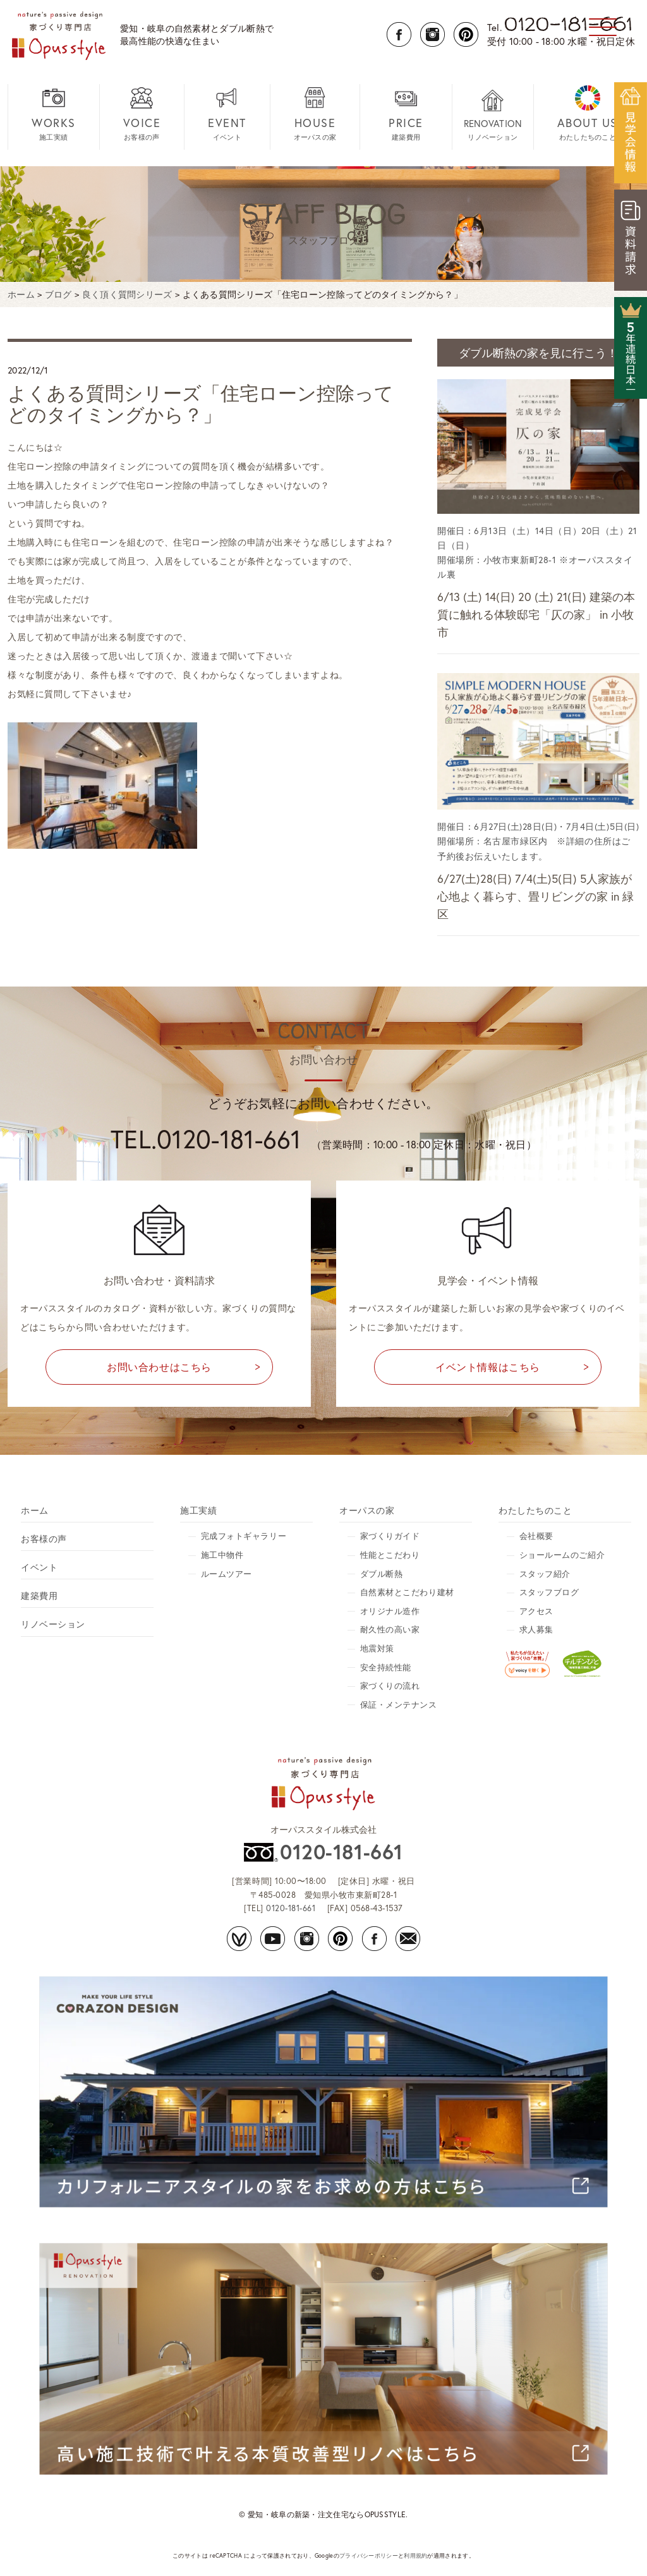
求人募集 (536, 1629)
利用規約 (415, 2555)
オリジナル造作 (390, 1611)
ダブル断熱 (381, 1574)
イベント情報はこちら (487, 1366)
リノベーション (493, 115)
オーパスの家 (315, 113)
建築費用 (406, 113)
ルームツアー (226, 1574)
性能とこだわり (390, 1555)
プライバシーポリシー (368, 2555)
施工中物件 (222, 1555)
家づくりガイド (390, 1536)
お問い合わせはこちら (159, 1366)
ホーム (35, 1510)
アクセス (536, 1611)
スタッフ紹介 (545, 1574)
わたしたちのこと (587, 113)
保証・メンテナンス (398, 1704)
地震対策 (377, 1648)
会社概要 (536, 1536)
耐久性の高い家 (390, 1629)
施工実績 (54, 113)
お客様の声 (142, 113)
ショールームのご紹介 (562, 1555)
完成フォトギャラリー (244, 1536)
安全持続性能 (385, 1667)
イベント (227, 113)
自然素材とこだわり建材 (407, 1592)
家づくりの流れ (390, 1685)
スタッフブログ (549, 1592)
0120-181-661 (341, 1851)
